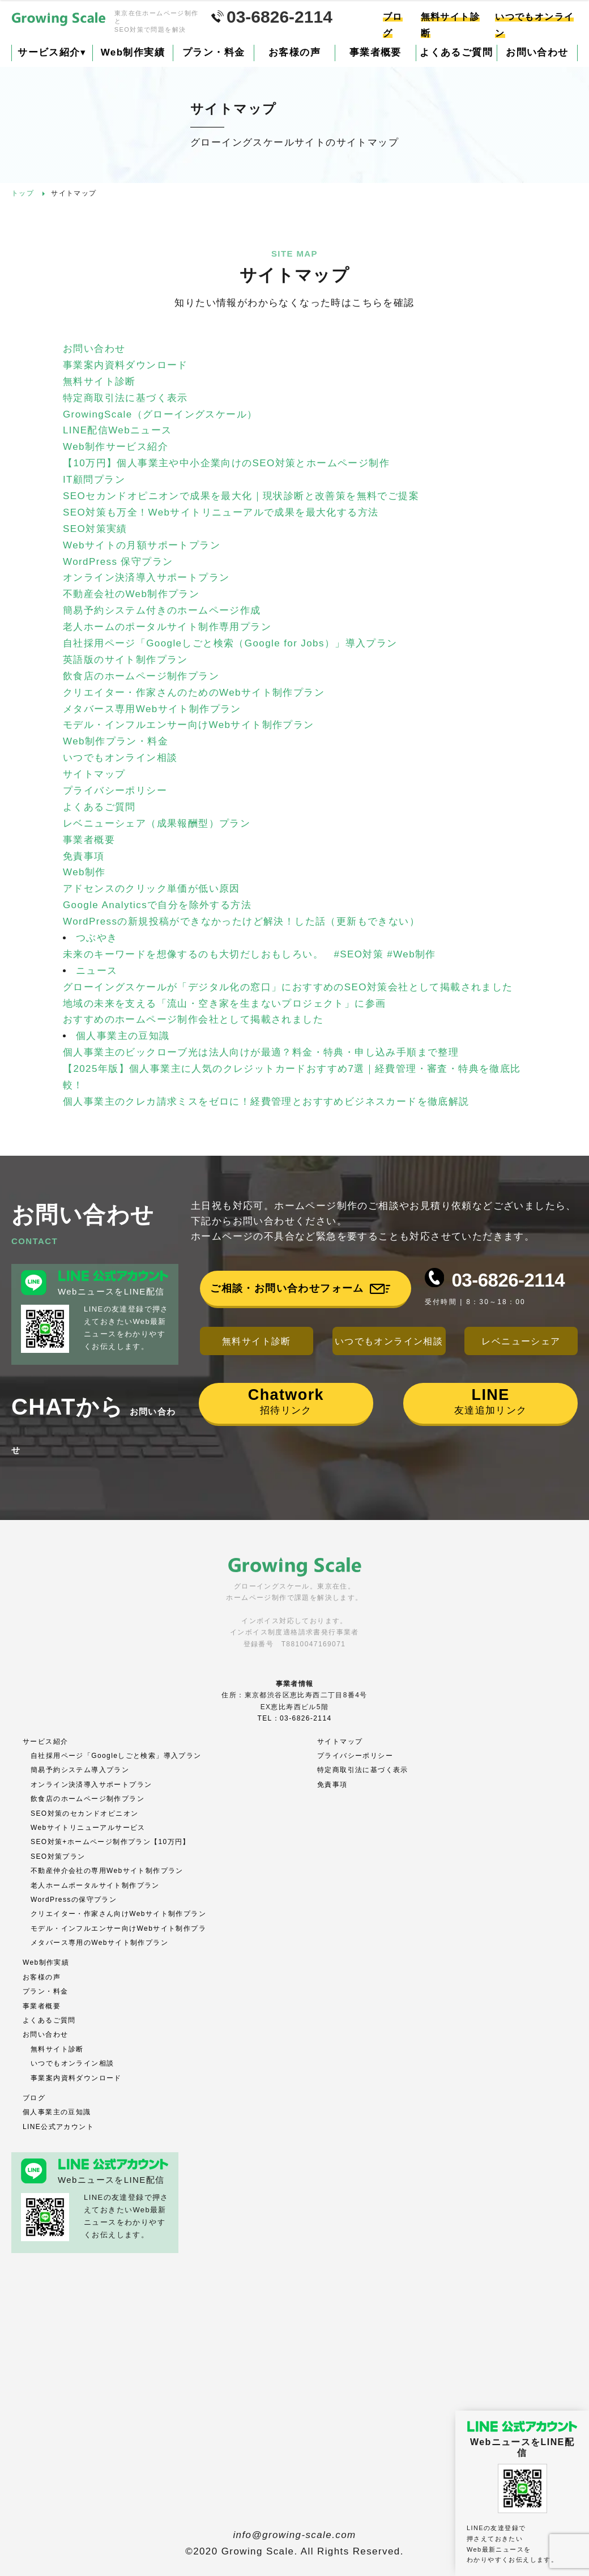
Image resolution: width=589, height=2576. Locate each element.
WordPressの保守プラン (74, 1900)
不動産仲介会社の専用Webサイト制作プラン (107, 1871)
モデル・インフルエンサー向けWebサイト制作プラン (188, 724)
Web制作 (84, 872)
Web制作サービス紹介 (115, 446)
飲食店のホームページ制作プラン (141, 676)
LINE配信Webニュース (117, 430)
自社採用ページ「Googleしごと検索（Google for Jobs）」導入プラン (230, 643)
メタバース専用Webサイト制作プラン (152, 709)
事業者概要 (375, 52)
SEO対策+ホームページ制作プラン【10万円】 (110, 1842)
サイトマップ (94, 774)
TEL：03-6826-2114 (294, 1718)
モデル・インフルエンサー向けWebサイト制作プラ (118, 1928)
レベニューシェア (520, 1341)
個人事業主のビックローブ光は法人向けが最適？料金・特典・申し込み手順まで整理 (261, 1052)
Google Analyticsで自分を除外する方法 (157, 905)
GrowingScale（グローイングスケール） (160, 414)
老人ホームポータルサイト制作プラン (95, 1885)
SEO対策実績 (95, 528)
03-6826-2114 (508, 1280)
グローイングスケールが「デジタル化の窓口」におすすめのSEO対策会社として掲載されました (288, 987)
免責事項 (84, 856)
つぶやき (97, 938)
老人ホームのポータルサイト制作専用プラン (167, 626)
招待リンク (286, 1401)
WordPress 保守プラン (120, 561)
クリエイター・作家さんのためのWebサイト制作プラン (194, 692)
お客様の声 (294, 52)
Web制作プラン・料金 (115, 741)
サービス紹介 (52, 52)
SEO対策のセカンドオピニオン (84, 1813)
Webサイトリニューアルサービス (88, 1828)
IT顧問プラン (94, 479)
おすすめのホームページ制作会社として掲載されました (193, 1019)
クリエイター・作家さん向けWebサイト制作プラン (118, 1914)
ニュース (97, 970)
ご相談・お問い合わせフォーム (287, 1288)
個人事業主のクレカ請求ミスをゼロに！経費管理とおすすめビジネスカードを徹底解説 (266, 1101)
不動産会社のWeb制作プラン (131, 594)
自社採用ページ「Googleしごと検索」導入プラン (116, 1756)
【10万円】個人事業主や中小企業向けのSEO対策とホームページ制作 (226, 463)
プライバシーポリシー (115, 790)
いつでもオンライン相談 (120, 757)
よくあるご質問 (456, 52)
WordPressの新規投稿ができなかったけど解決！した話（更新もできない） (241, 921)
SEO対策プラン (58, 1856)
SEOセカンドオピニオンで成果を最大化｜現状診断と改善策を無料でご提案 (241, 496)
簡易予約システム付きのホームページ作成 (162, 610)
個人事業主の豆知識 (123, 1036)
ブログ (34, 2098)
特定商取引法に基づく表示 (125, 398)
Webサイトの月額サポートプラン (141, 545)
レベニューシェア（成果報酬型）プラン (156, 823)
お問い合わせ (537, 52)
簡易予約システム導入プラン (80, 1770)
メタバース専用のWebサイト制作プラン (99, 1943)
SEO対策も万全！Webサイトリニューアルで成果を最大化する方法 (220, 512)
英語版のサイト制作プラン (125, 659)
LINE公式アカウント (58, 2127)
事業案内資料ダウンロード (125, 365)
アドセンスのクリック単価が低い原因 (151, 888)
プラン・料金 (213, 52)
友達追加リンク (490, 1401)
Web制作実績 (133, 52)
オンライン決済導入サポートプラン (146, 577)
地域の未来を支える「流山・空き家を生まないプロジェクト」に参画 (224, 1003)
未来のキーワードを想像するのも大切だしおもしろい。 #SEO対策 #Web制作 (249, 954)
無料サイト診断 (99, 381)
